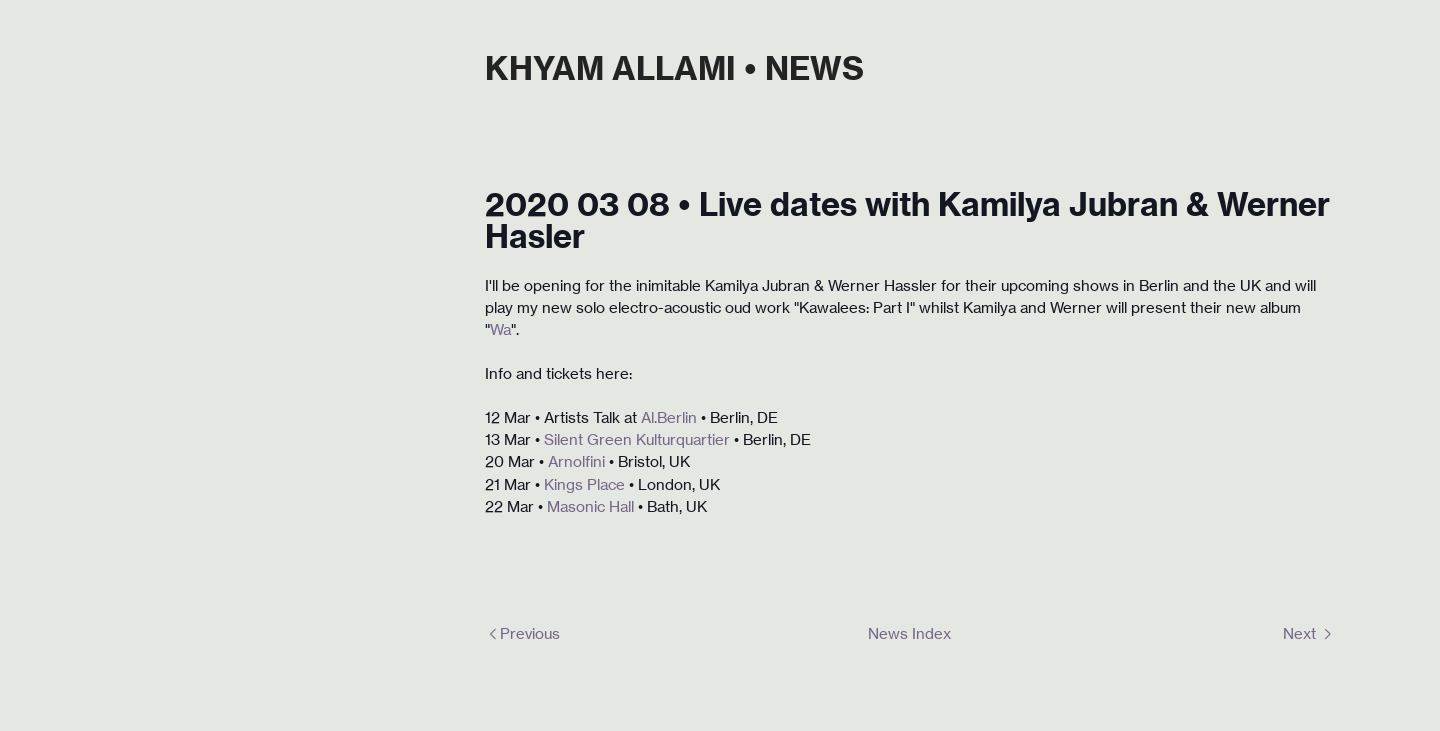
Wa (500, 330)
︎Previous (522, 634)
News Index (909, 634)
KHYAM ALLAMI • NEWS (674, 68)
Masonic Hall (592, 507)
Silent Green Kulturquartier (637, 440)
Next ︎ (1309, 634)
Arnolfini (576, 462)
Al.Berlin (669, 418)
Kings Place (584, 485)
